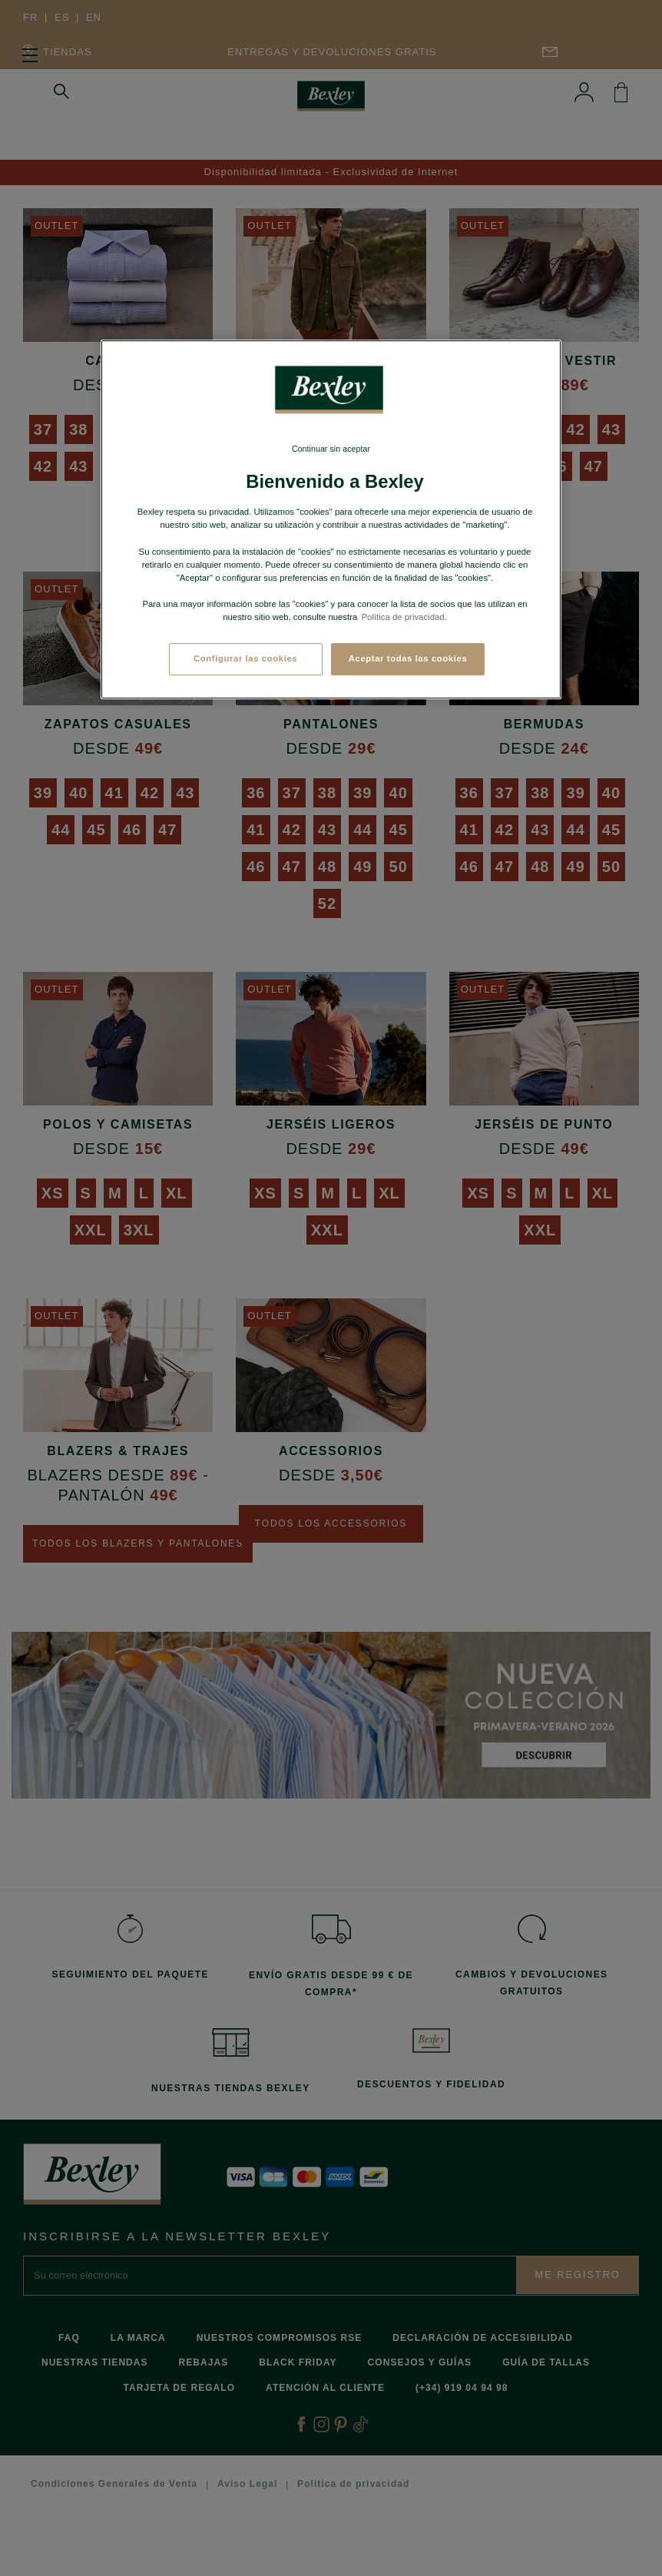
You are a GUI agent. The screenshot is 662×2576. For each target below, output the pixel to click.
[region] (331, 519)
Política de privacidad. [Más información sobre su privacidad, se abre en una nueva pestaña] (404, 617)
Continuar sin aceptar (331, 448)
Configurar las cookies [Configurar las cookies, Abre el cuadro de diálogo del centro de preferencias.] (245, 658)
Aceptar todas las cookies (408, 658)
